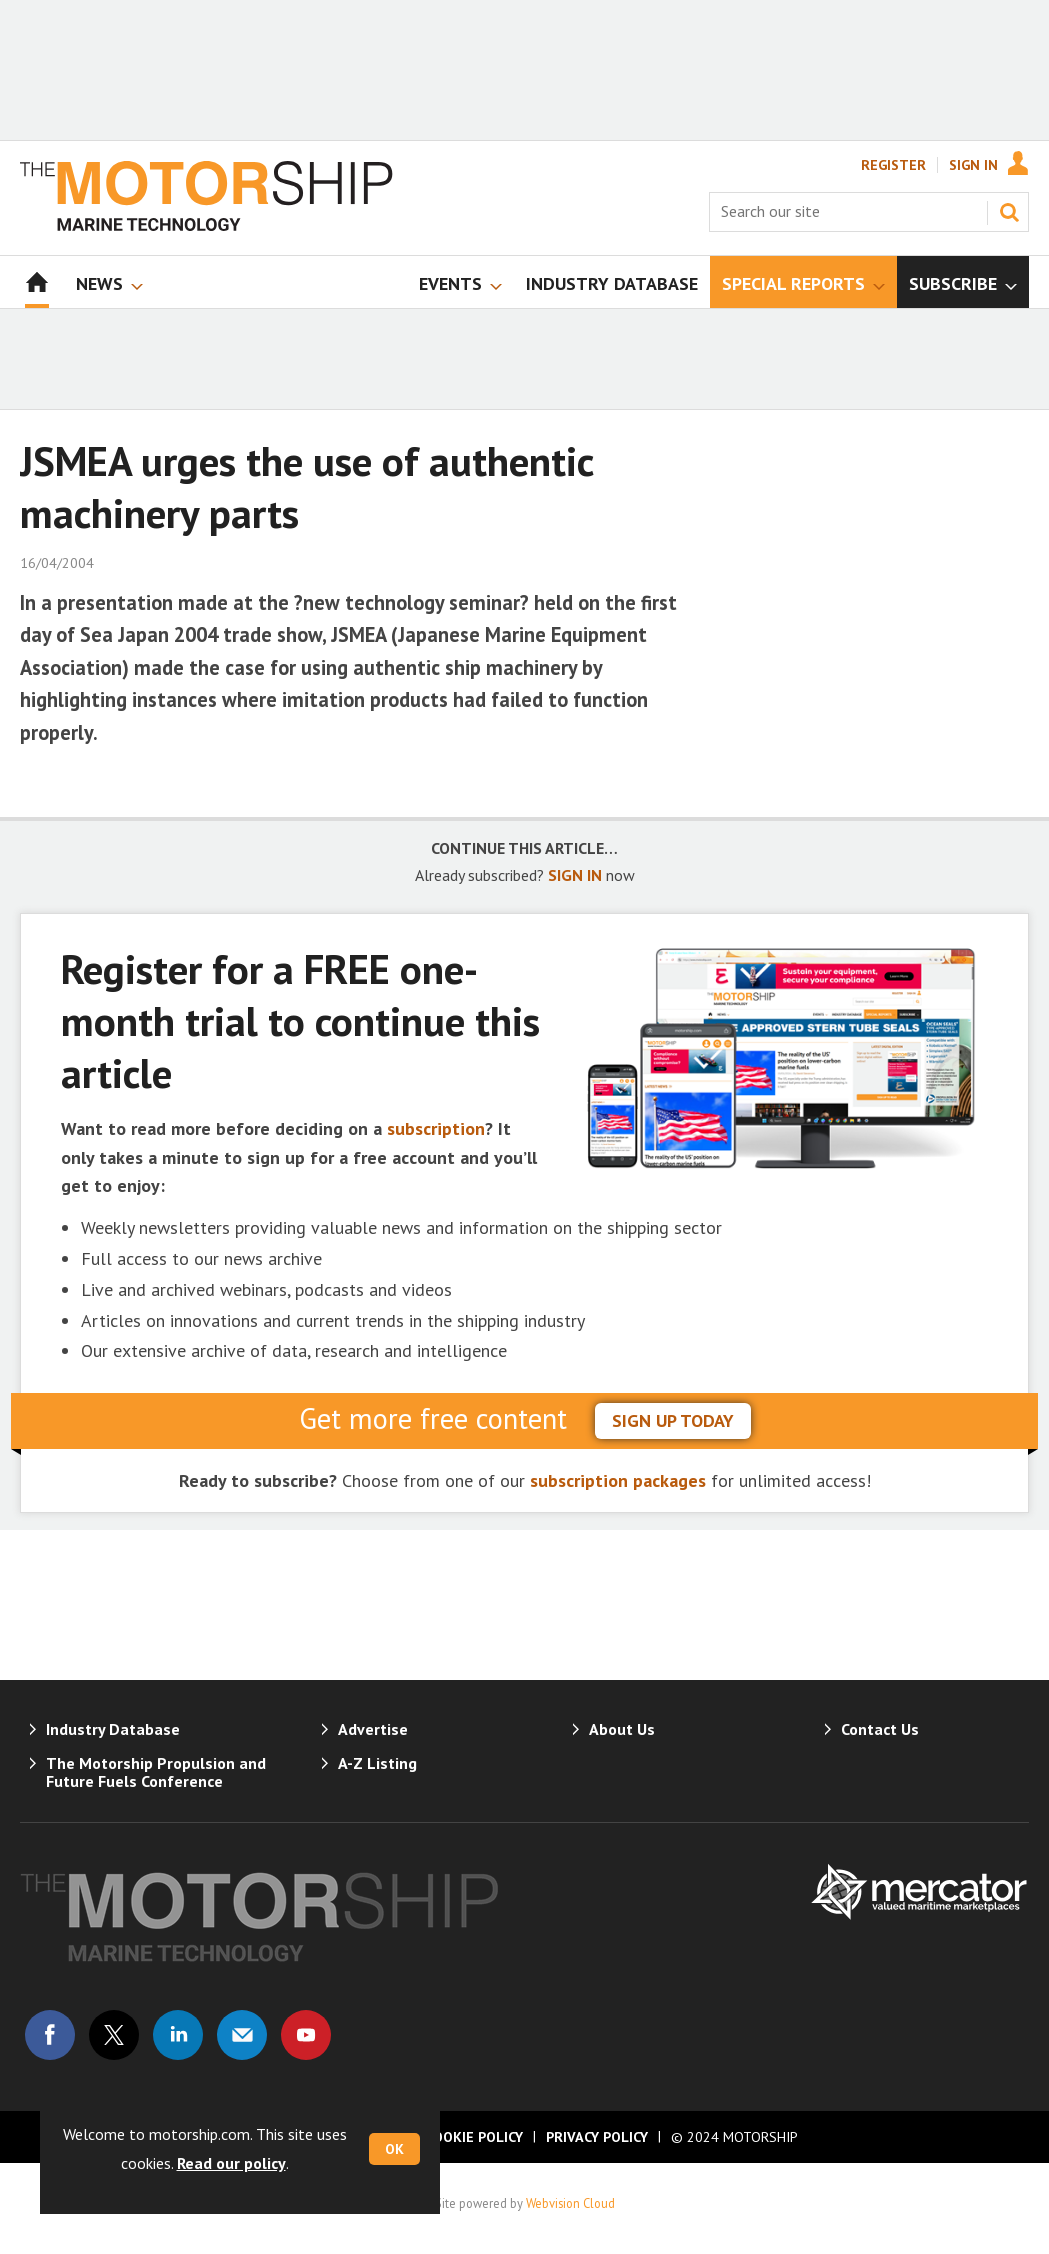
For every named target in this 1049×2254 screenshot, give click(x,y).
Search (1009, 212)
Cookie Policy (474, 2137)
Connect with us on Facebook (50, 2035)
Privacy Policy (597, 2137)
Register (893, 165)
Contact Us (880, 1729)
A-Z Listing (377, 1763)
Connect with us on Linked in (178, 2035)
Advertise (373, 1729)
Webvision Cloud (570, 2203)
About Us (622, 1729)
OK (394, 2149)
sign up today (673, 1420)
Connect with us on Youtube (306, 2035)
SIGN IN (575, 875)
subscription (436, 1128)
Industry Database (113, 1729)
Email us (242, 2035)
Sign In (973, 165)
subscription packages (618, 1480)
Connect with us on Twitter (114, 2035)
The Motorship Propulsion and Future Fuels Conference (156, 1772)
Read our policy (231, 2163)
